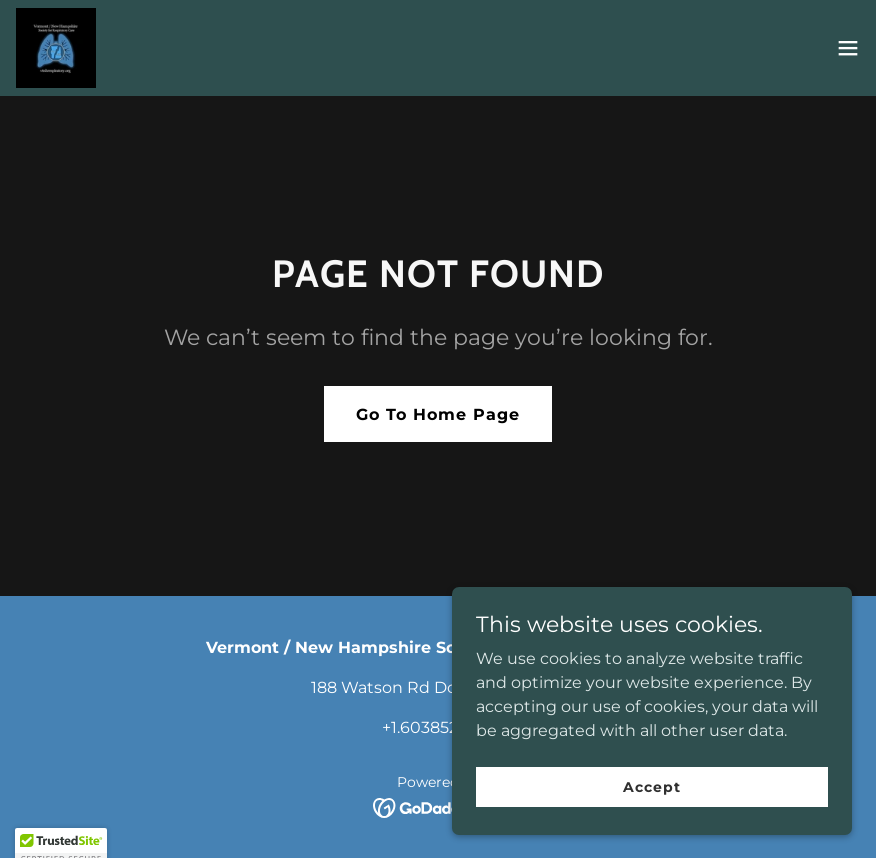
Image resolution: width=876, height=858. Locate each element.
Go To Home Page (438, 414)
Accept (651, 786)
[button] (848, 48)
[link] (56, 48)
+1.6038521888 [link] (438, 727)
